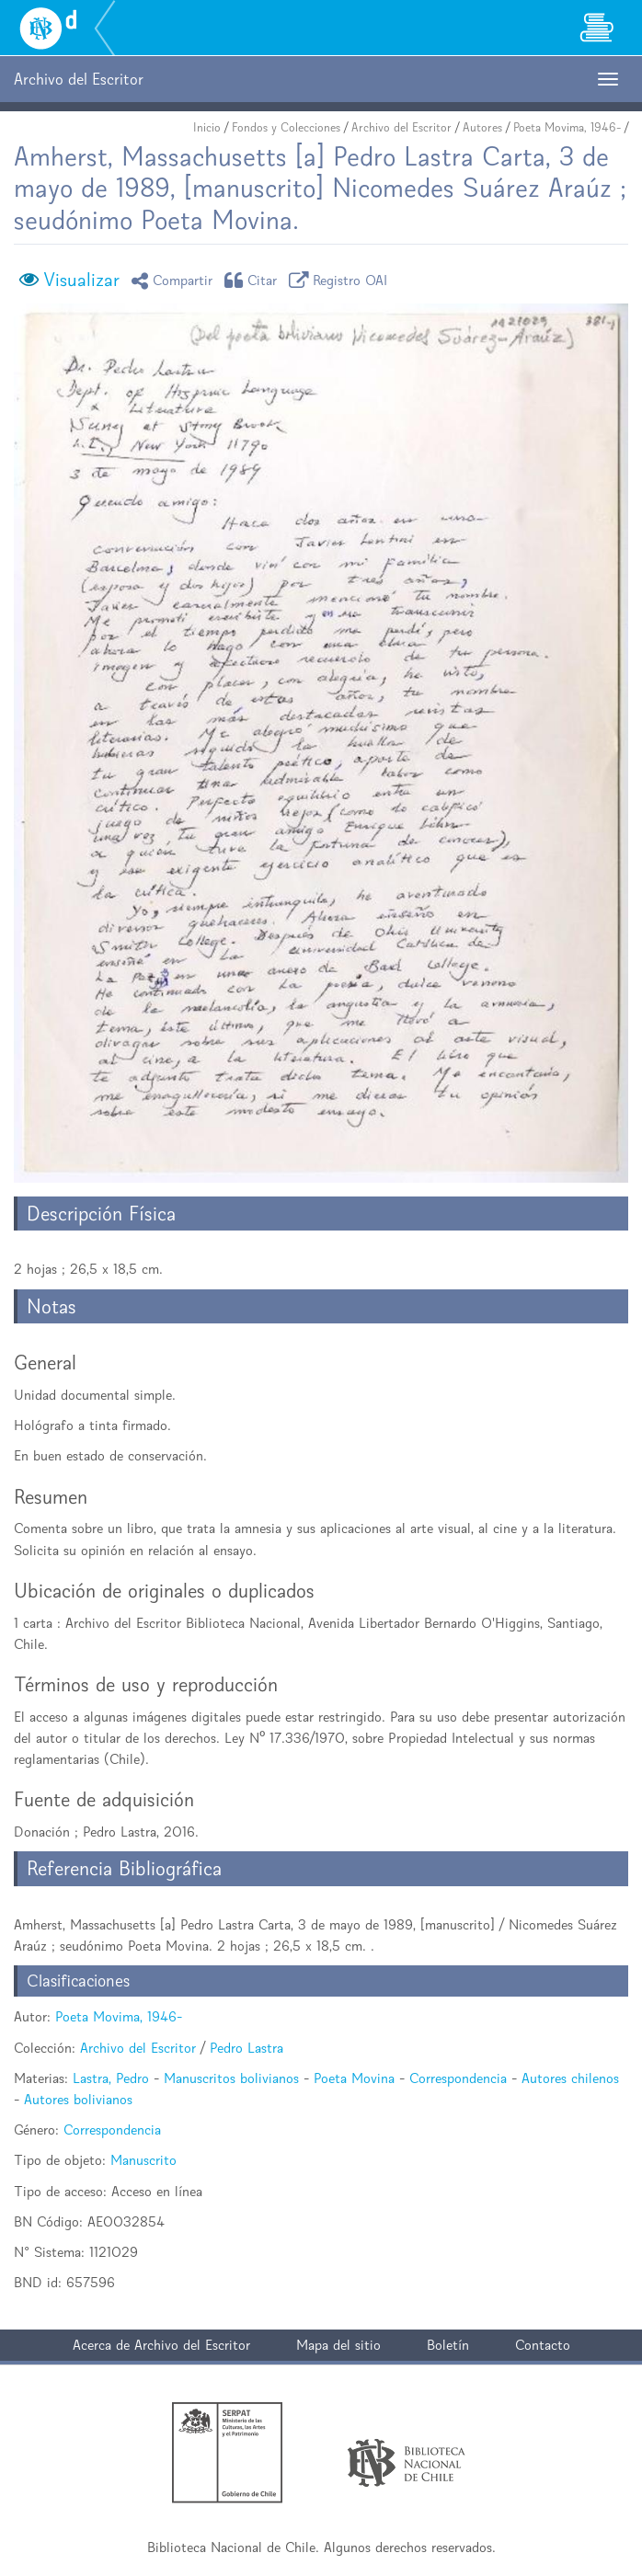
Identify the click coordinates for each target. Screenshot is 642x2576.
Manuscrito (143, 2160)
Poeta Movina (354, 2078)
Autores (482, 127)
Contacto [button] (542, 2344)
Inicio (207, 127)
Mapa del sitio (338, 2344)
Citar (253, 280)
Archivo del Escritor (401, 127)
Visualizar (81, 280)
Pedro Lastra (246, 2047)
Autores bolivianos (78, 2099)
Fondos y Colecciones (286, 127)
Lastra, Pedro (111, 2078)
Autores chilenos (570, 2078)
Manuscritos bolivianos (231, 2078)
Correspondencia (458, 2078)
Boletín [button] (448, 2344)
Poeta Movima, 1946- (567, 127)
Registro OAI (341, 280)
